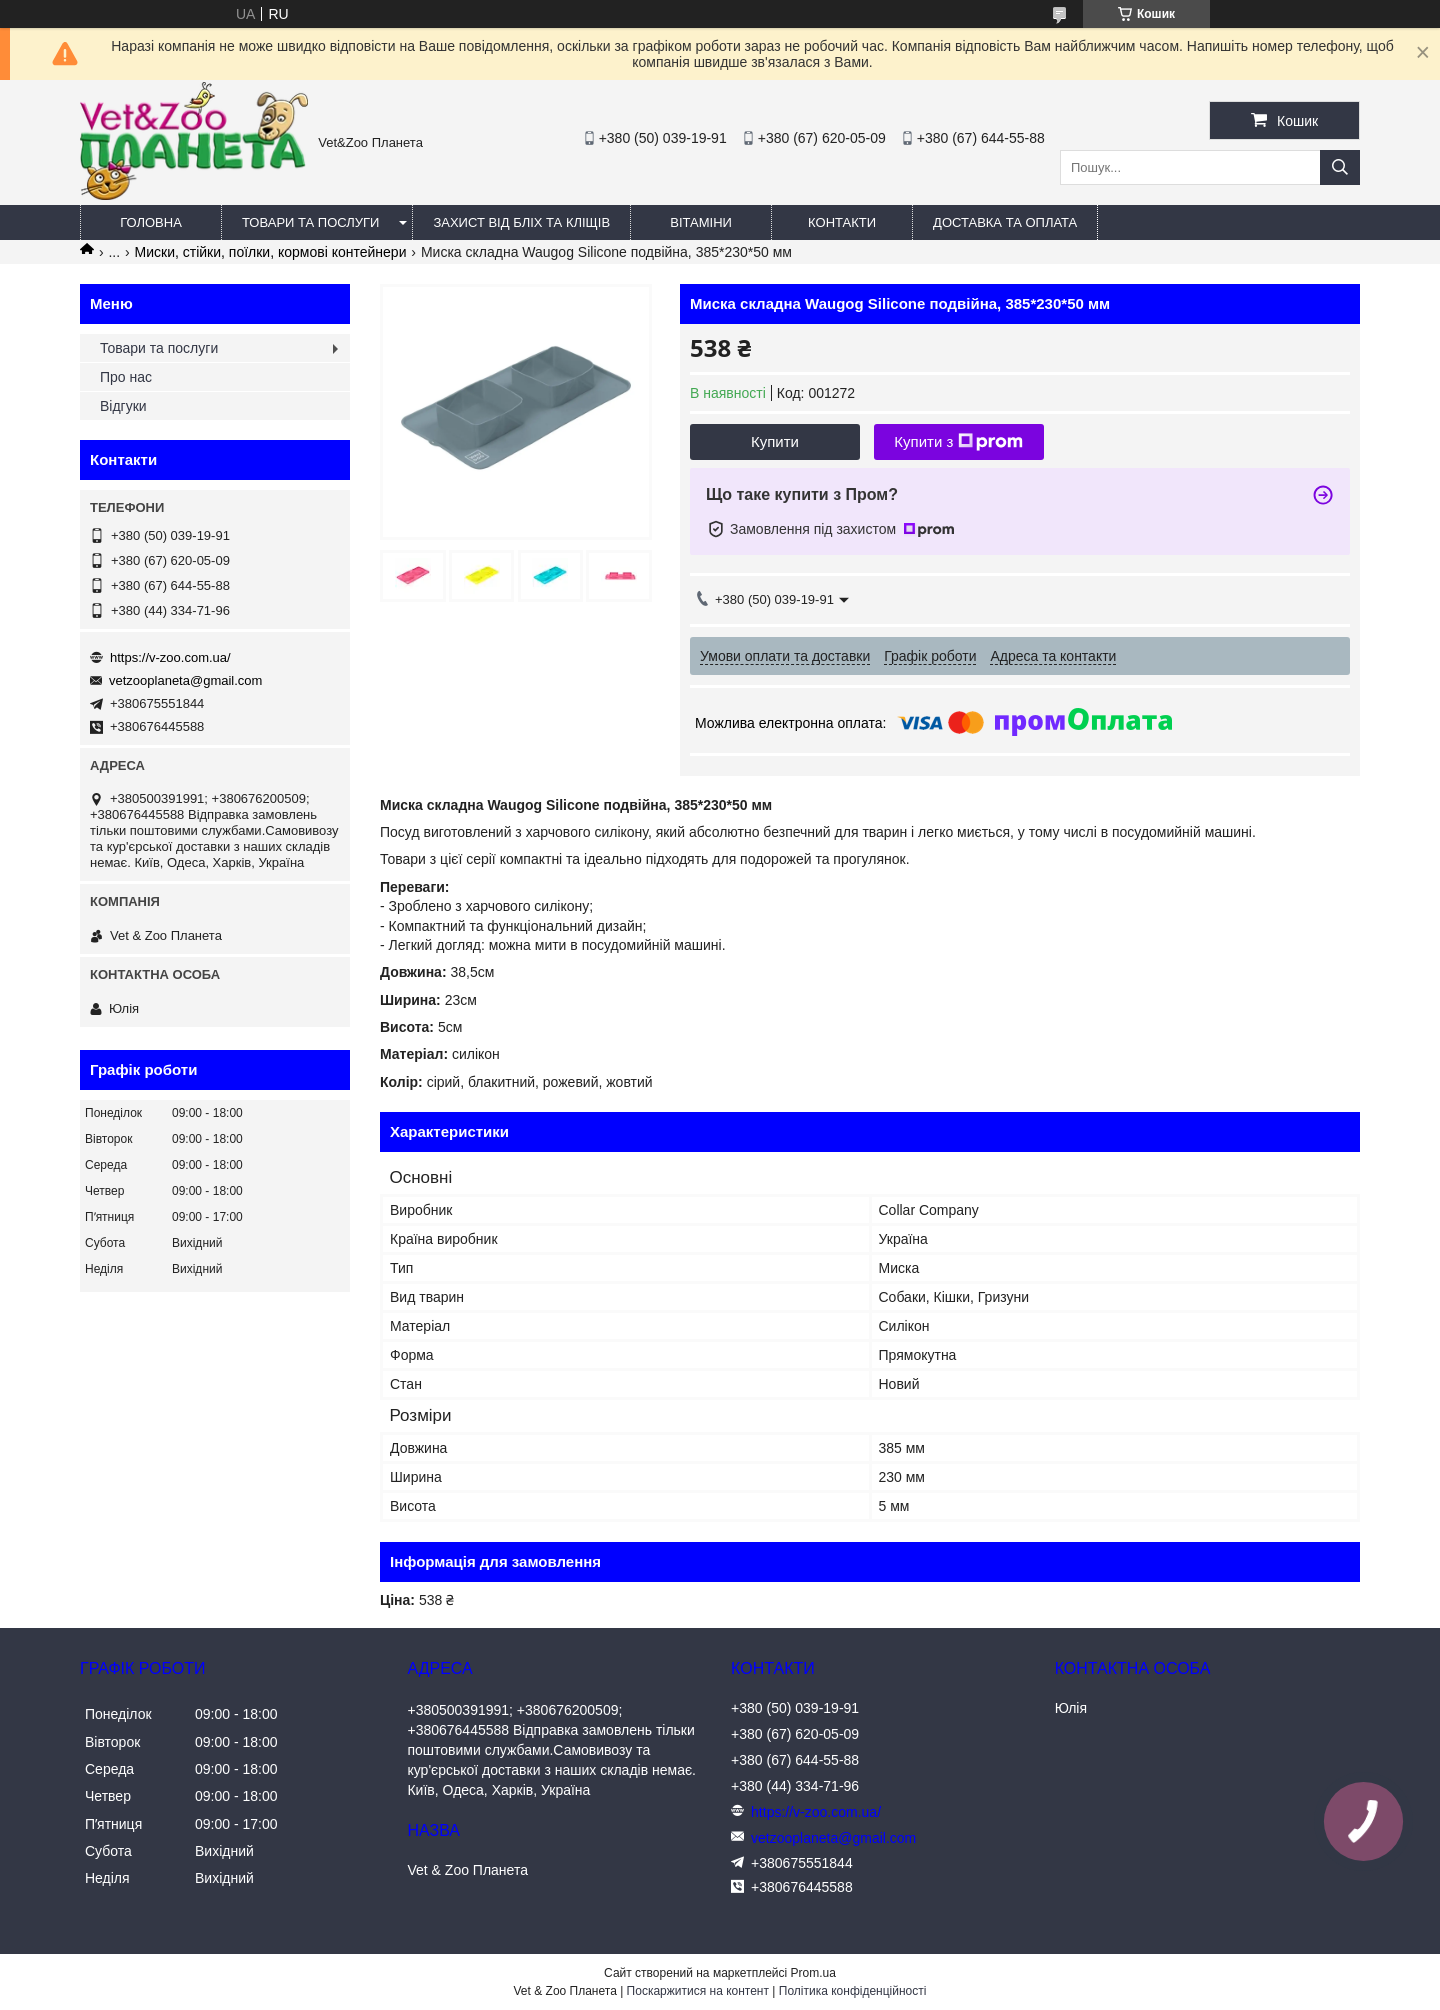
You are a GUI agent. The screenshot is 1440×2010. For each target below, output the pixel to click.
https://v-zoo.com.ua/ (170, 657)
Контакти (842, 222)
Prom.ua (813, 1973)
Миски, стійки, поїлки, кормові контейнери (271, 252)
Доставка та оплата (1005, 222)
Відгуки (123, 406)
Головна (151, 222)
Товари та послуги (310, 222)
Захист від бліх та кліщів (521, 222)
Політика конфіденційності (853, 1991)
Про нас (126, 377)
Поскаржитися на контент (698, 1991)
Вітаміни (701, 222)
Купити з (958, 442)
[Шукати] (1340, 167)
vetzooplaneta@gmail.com (185, 680)
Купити (775, 441)
